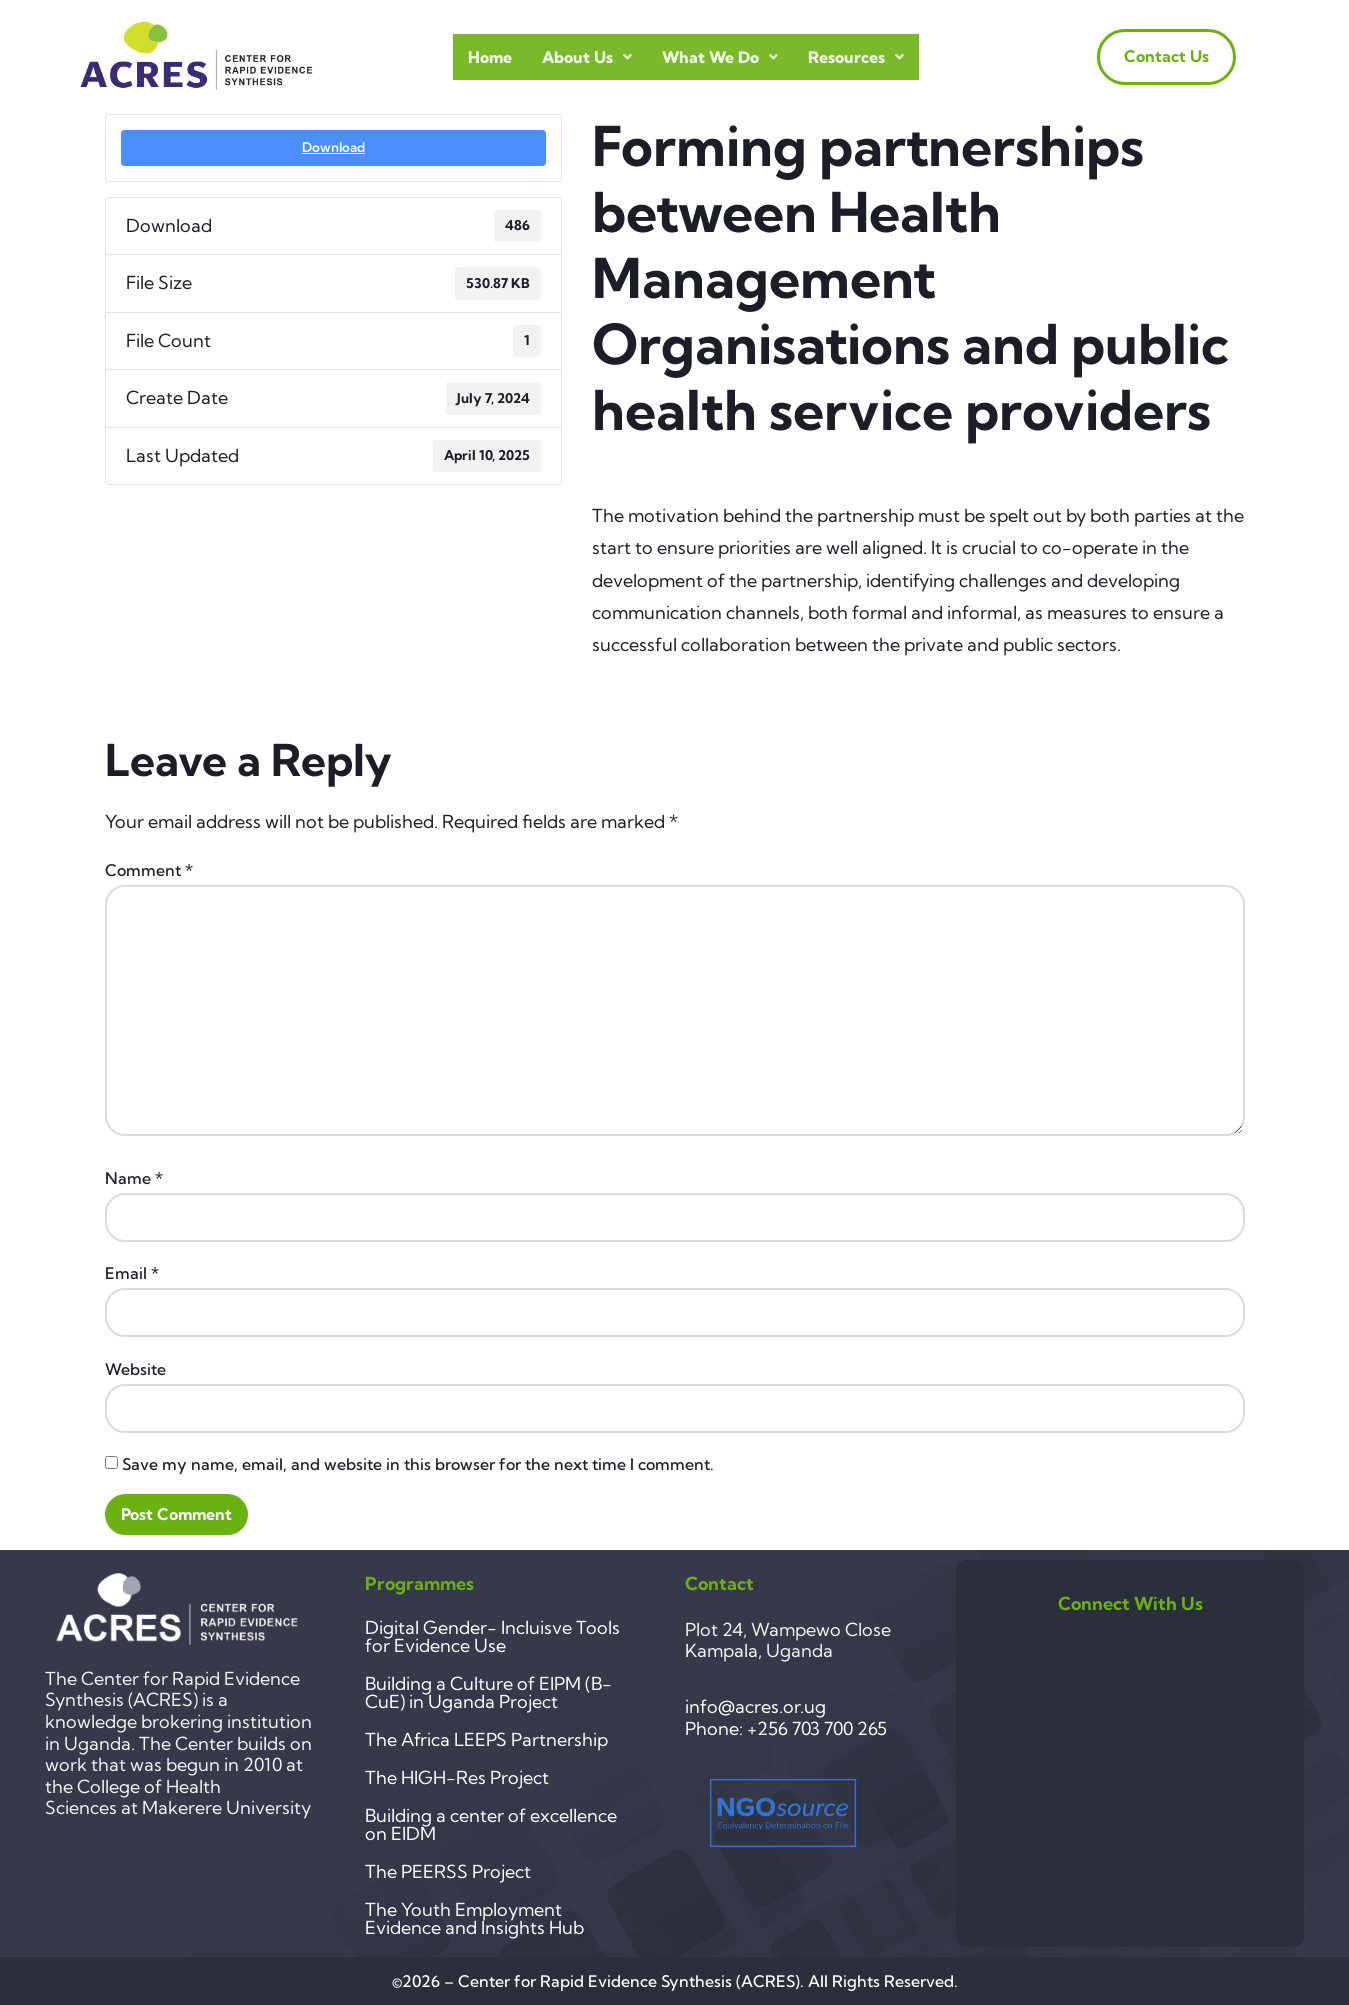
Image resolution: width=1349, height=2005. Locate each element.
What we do (720, 57)
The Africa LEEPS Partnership (486, 1739)
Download (333, 147)
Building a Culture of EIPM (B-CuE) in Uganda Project (488, 1692)
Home (490, 57)
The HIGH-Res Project (457, 1777)
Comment (149, 870)
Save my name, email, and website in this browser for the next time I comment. (418, 1464)
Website (135, 1369)
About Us (587, 57)
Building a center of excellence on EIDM (491, 1824)
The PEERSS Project (448, 1871)
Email (132, 1273)
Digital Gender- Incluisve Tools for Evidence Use (492, 1636)
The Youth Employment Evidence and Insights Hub (474, 1918)
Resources (856, 57)
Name (134, 1178)
